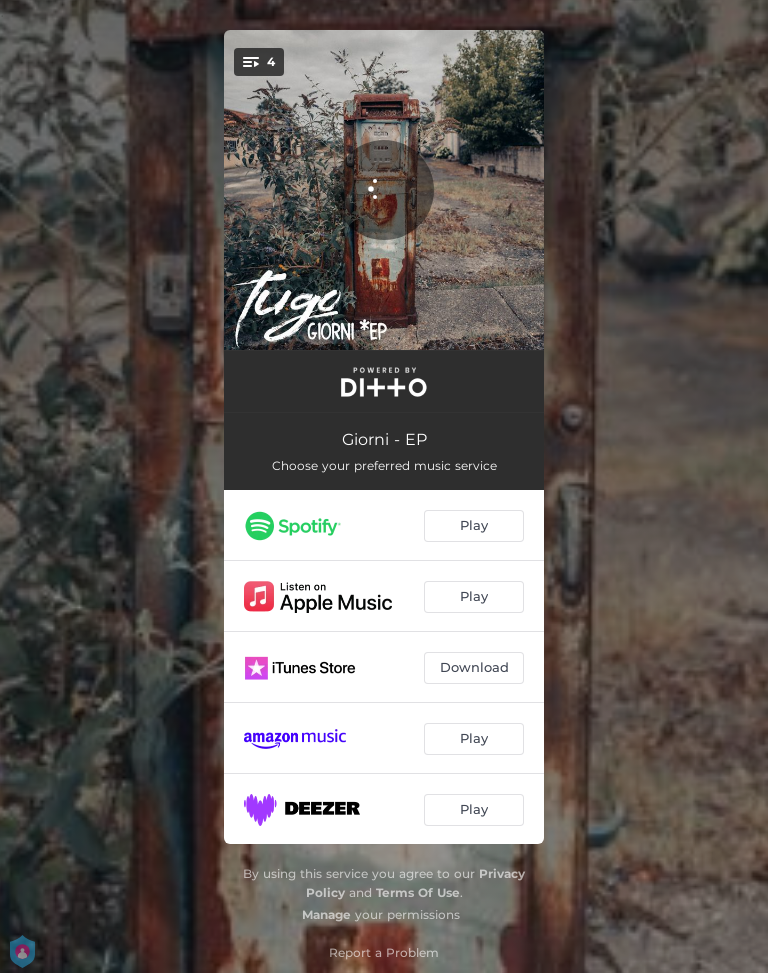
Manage (326, 914)
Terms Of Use (418, 892)
